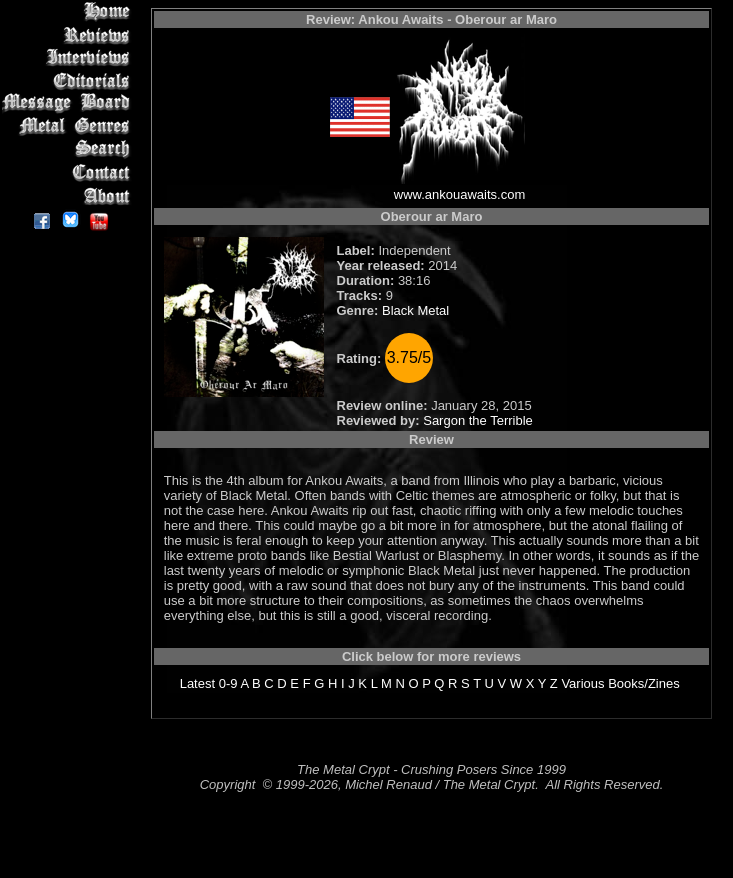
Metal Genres (69, 126)
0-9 (228, 683)
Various (582, 683)
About (69, 195)
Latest (197, 683)
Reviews (69, 34)
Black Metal (415, 310)
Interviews (69, 57)
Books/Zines (644, 683)
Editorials (69, 80)
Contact (69, 172)
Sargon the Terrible (478, 420)
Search (69, 149)
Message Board (69, 103)
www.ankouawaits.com (460, 194)
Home (69, 11)
